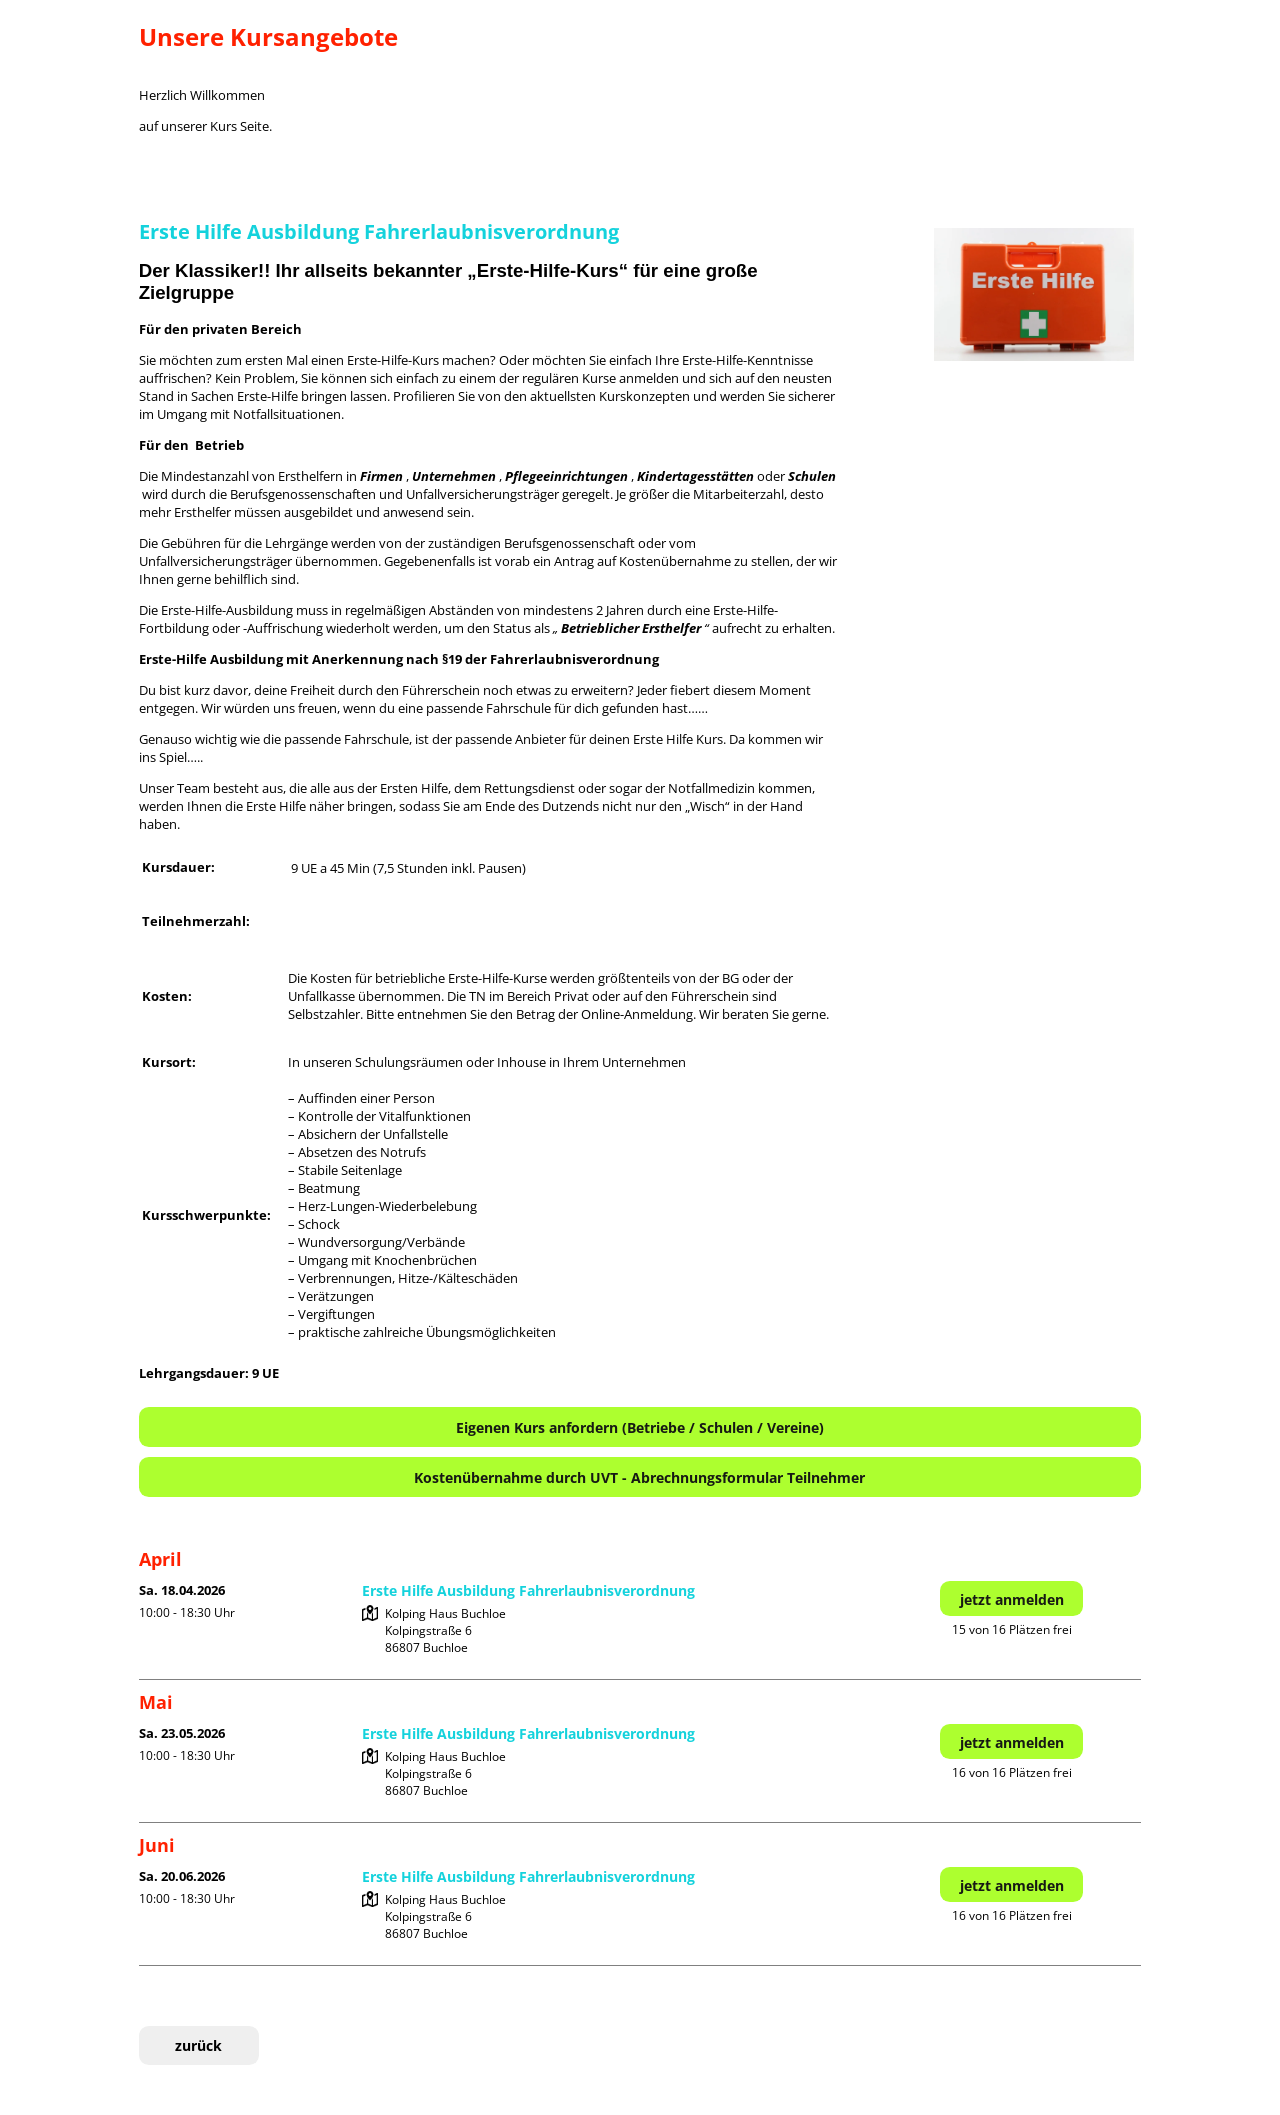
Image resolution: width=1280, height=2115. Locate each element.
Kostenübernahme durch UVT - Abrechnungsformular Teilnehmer (639, 1477)
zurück (198, 2045)
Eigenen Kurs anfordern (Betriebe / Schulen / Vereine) (640, 1427)
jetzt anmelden (1012, 1599)
